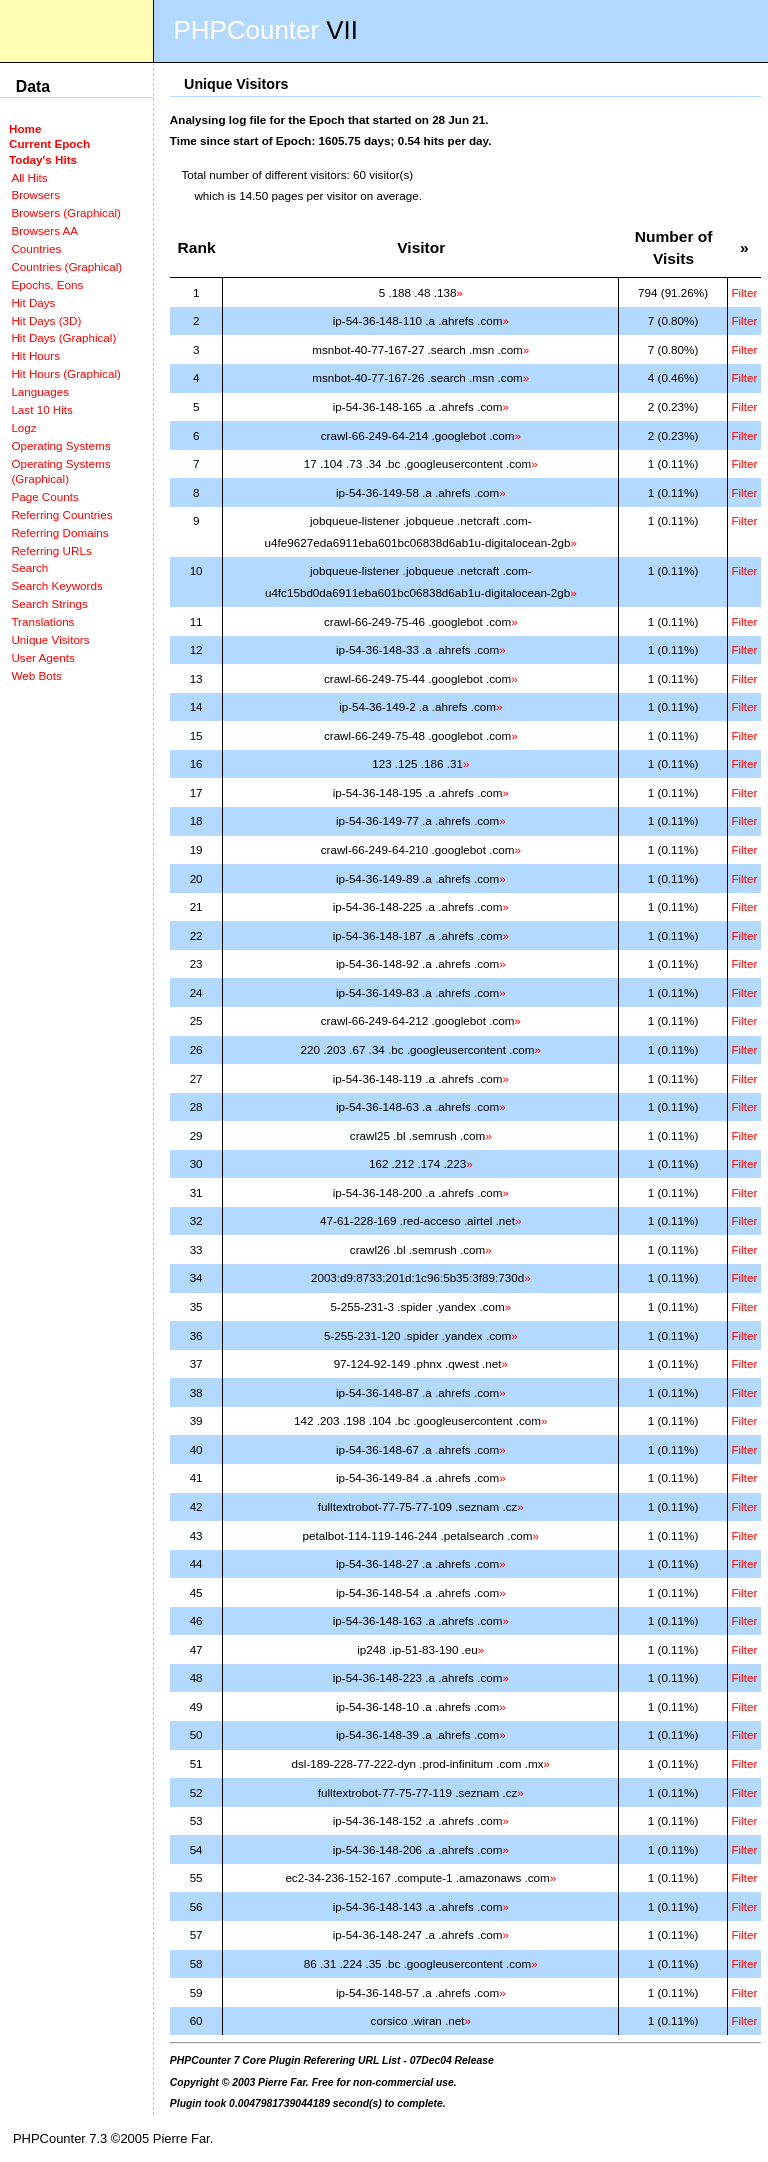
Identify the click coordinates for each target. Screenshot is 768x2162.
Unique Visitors (50, 639)
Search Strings (49, 603)
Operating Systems (60, 445)
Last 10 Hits (42, 409)
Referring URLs (51, 550)
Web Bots (36, 675)
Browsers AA (44, 230)
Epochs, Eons (47, 284)
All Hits (29, 177)
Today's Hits (43, 159)
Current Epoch (49, 143)
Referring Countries (61, 514)
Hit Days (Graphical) (63, 337)
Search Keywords (56, 585)
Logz (23, 427)
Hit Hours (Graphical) (65, 373)
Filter (744, 292)
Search (29, 567)
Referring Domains (59, 532)
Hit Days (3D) (46, 320)
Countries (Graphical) (66, 266)
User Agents (43, 657)
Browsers (35, 194)
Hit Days (33, 302)
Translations (42, 621)
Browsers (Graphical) (65, 212)
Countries (36, 248)
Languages (40, 391)
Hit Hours (35, 355)
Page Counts (44, 496)
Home (25, 128)
